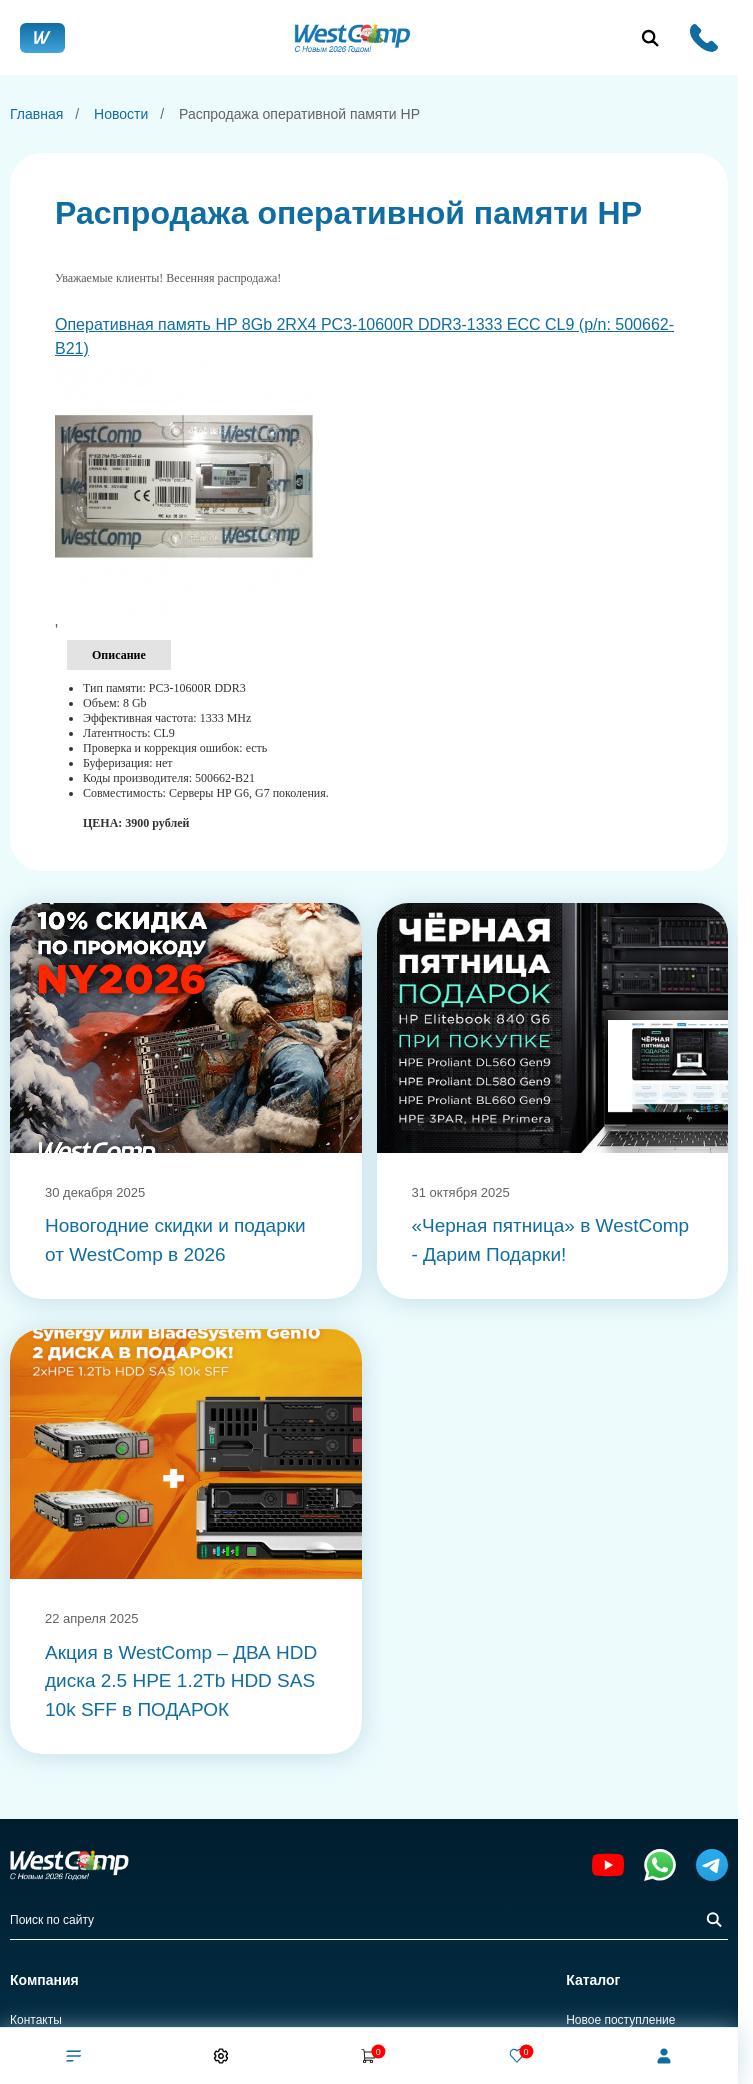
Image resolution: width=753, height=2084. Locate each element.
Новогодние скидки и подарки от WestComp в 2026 (175, 1240)
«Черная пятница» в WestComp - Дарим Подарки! (551, 1240)
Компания (44, 1980)
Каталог (593, 1980)
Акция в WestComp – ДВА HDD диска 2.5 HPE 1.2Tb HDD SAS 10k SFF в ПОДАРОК (181, 1681)
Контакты (36, 2020)
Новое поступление (620, 2020)
